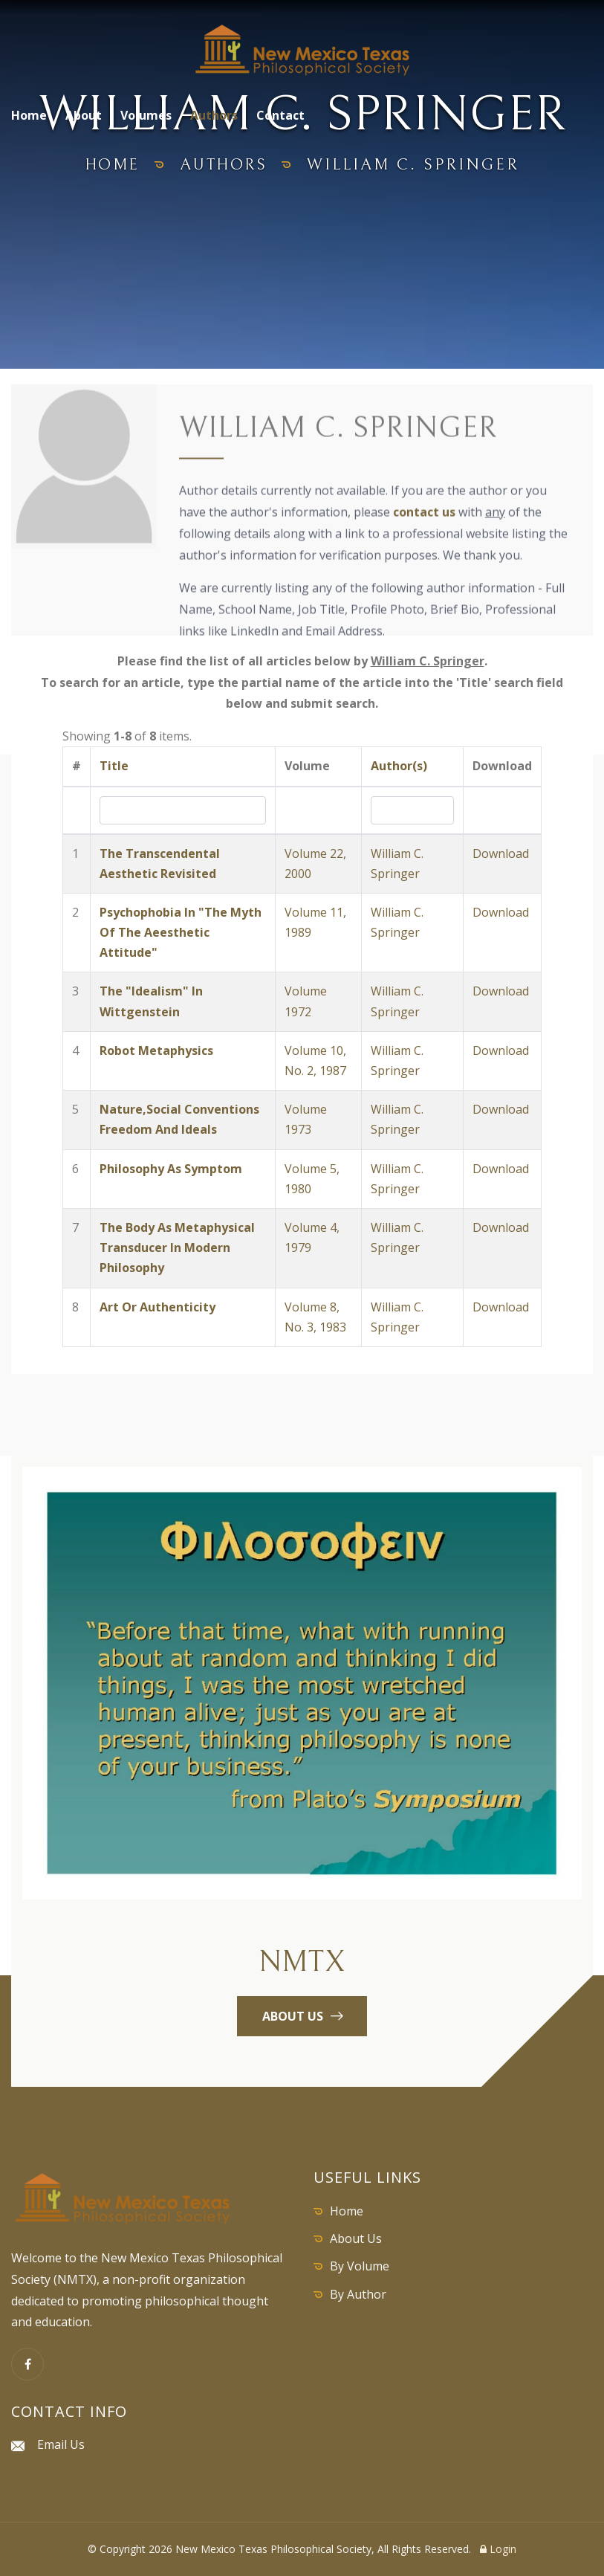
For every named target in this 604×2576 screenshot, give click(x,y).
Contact (280, 115)
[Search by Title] (183, 810)
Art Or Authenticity (157, 1307)
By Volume (359, 2266)
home (109, 164)
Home (29, 115)
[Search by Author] (412, 810)
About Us (356, 2238)
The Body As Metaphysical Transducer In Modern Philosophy (177, 1247)
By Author (358, 2294)
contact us (424, 514)
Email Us (61, 2444)
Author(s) (399, 766)
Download (501, 853)
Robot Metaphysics (156, 1050)
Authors (214, 115)
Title (114, 766)
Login (498, 2549)
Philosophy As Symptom (171, 1169)
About (83, 115)
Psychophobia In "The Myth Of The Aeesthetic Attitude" (181, 932)
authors (224, 164)
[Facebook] (27, 2364)
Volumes (146, 115)
